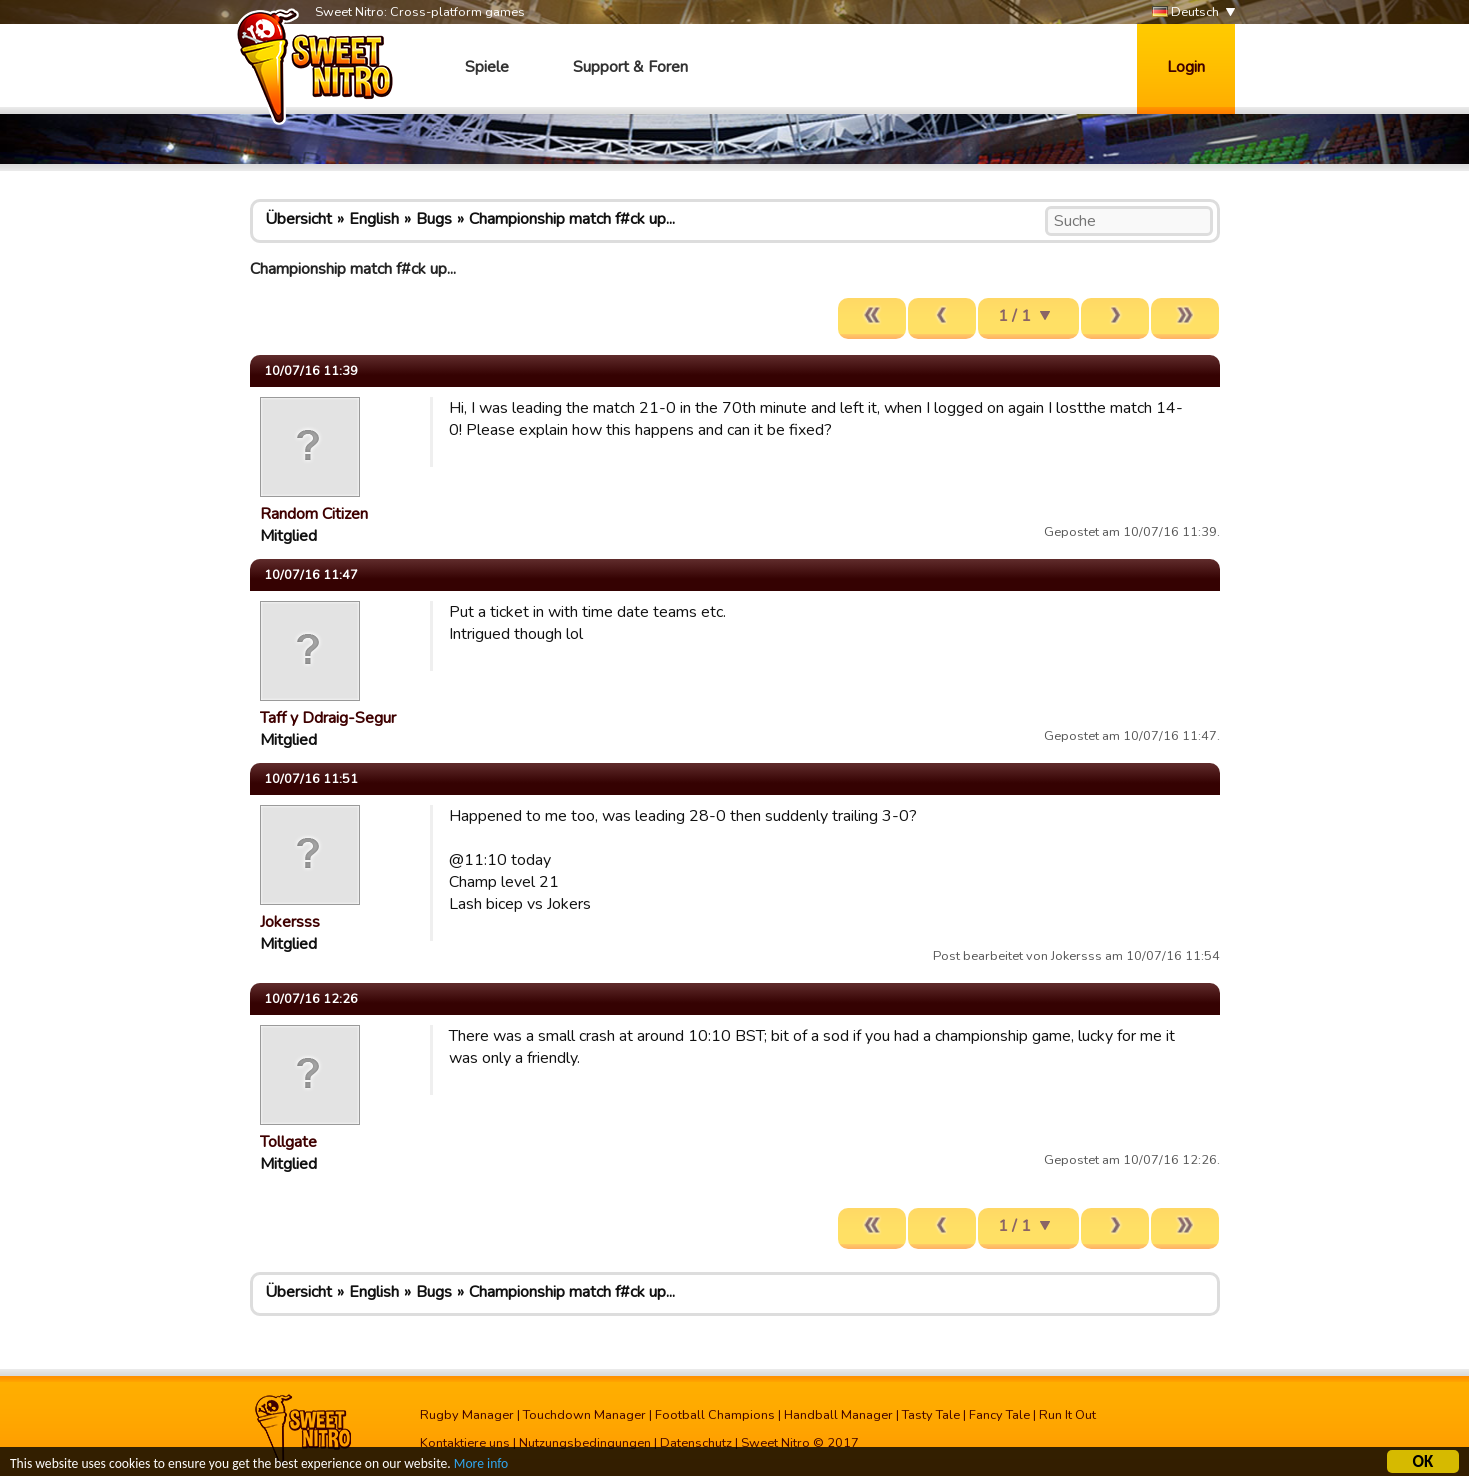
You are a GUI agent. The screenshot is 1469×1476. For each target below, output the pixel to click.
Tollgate (288, 1142)
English (374, 219)
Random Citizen (314, 514)
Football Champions (715, 1415)
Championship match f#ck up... (572, 219)
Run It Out (1067, 1415)
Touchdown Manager (584, 1415)
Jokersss (290, 922)
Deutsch (1185, 12)
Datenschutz (696, 1443)
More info (481, 1466)
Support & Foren (630, 67)
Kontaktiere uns (465, 1443)
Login (1186, 67)
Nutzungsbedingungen (585, 1443)
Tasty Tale (931, 1415)
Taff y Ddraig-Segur (328, 718)
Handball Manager (838, 1415)
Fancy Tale (999, 1415)
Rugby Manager (467, 1415)
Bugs (434, 219)
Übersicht (298, 219)
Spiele (487, 67)
